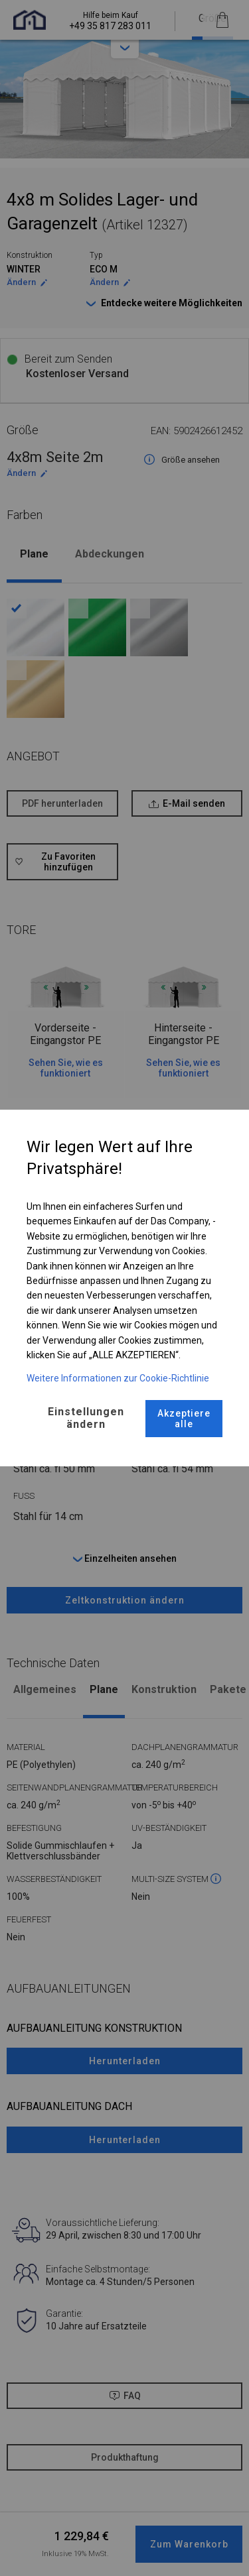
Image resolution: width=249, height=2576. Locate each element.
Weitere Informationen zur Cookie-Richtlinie (118, 1378)
